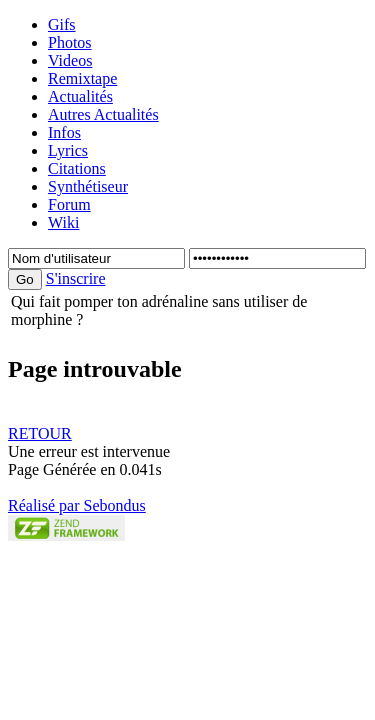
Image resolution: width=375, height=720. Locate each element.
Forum (69, 204)
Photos (70, 42)
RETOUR (40, 433)
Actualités (80, 96)
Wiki (63, 222)
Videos (70, 60)
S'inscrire (76, 278)
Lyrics (68, 150)
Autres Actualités (103, 114)
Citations (77, 168)
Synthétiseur (88, 186)
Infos (64, 132)
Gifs (62, 24)
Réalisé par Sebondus (77, 505)
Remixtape (82, 78)
